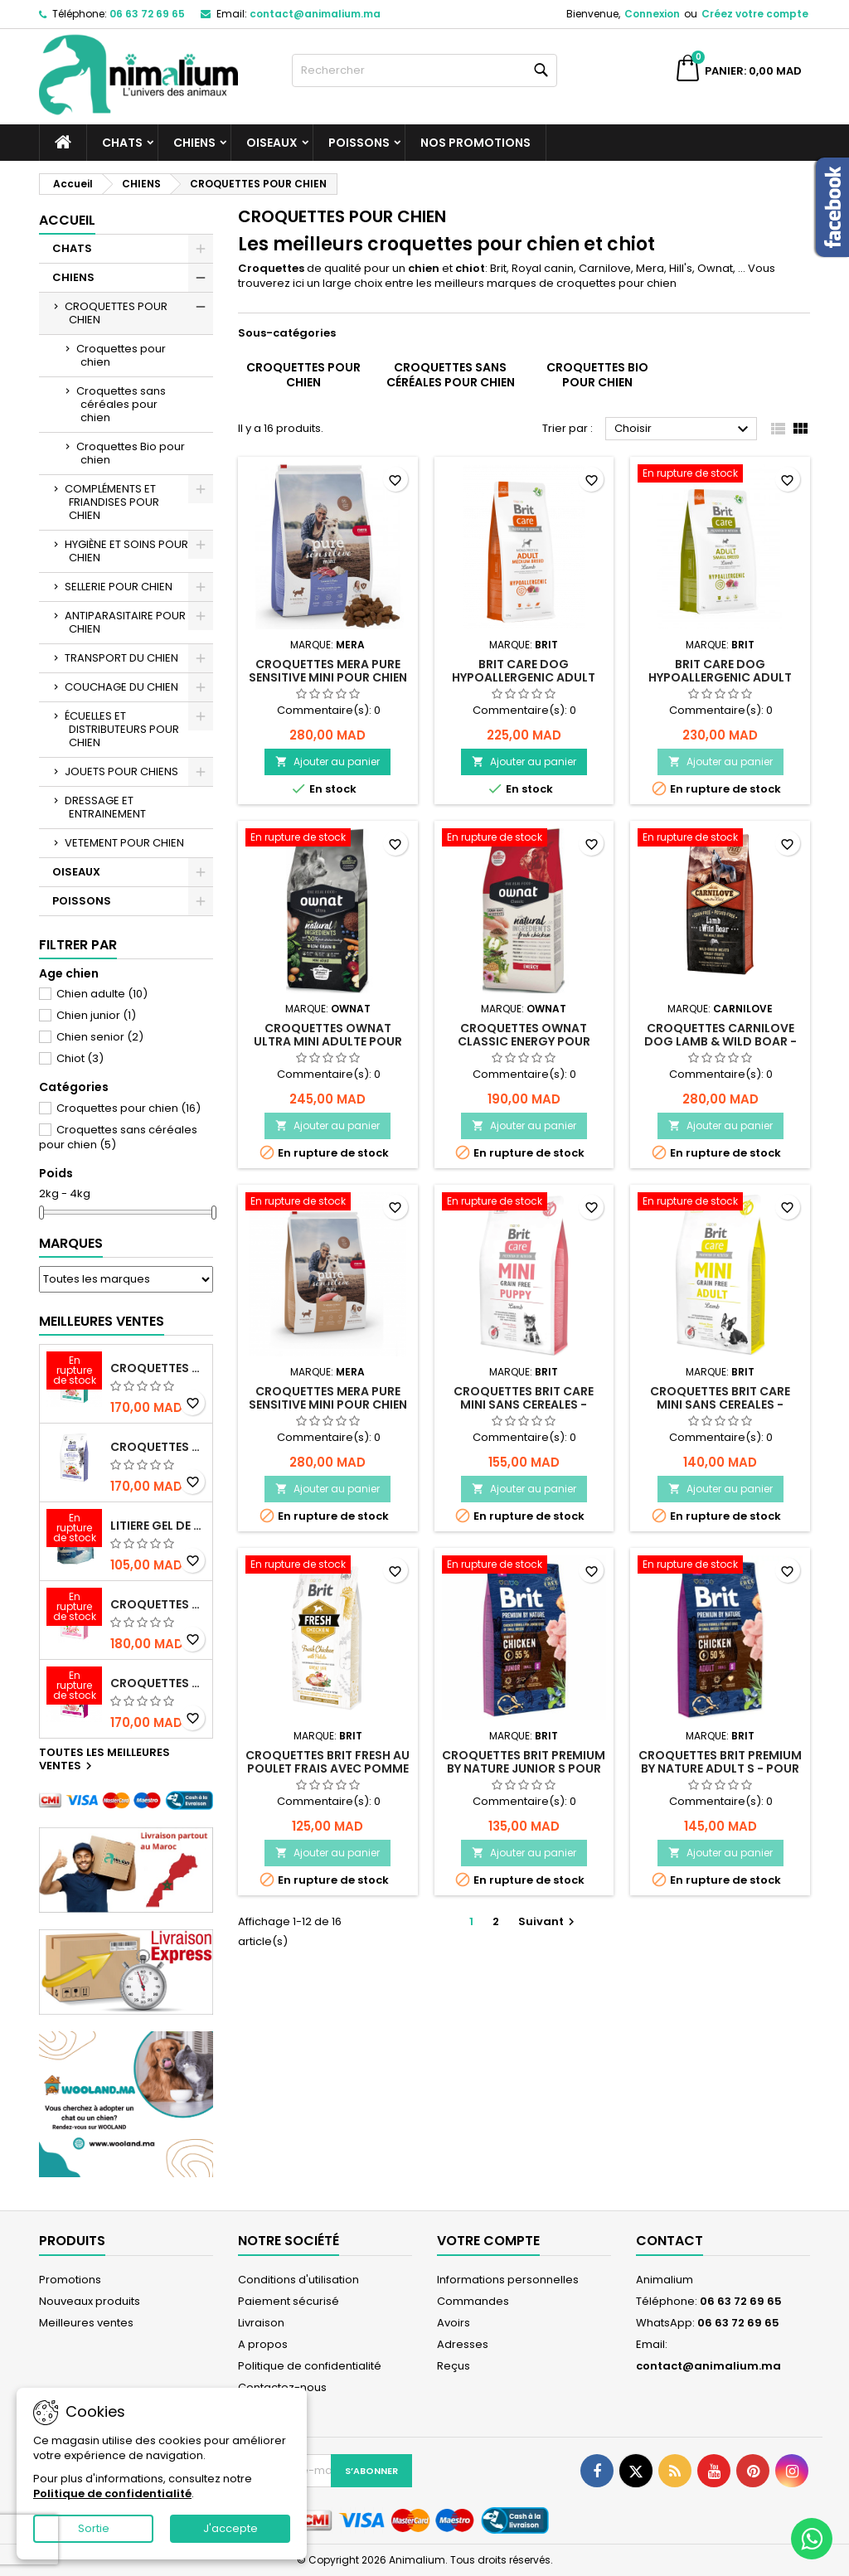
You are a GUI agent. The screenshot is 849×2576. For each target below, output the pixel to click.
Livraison (261, 2323)
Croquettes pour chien (121, 355)
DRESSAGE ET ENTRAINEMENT (105, 807)
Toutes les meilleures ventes (104, 1760)
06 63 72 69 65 (147, 14)
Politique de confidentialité (309, 2366)
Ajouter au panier (327, 761)
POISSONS (359, 142)
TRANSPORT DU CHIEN (121, 658)
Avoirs (453, 2323)
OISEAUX (272, 142)
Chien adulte (102, 994)
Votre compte (488, 2240)
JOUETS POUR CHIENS (121, 771)
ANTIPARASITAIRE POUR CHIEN (125, 622)
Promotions (70, 2279)
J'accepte (230, 2528)
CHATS (122, 142)
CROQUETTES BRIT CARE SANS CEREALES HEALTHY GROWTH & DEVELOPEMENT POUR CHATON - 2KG (158, 1683)
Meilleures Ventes (101, 1321)
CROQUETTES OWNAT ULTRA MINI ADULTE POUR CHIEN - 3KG (328, 1041)
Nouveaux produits (89, 2301)
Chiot (80, 1058)
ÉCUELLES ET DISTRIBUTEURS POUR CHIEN (122, 729)
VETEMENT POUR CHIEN (124, 843)
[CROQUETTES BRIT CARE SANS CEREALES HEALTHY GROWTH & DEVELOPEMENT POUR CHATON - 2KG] (74, 1687)
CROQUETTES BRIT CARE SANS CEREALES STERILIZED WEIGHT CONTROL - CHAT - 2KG (158, 1446)
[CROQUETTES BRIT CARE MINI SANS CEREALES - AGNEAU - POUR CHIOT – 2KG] (524, 1203)
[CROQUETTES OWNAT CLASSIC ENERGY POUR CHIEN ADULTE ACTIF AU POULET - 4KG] (524, 839)
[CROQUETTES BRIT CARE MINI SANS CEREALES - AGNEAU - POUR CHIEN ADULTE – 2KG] (720, 1203)
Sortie (93, 2528)
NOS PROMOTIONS (475, 142)
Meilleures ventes (86, 2323)
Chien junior (96, 1015)
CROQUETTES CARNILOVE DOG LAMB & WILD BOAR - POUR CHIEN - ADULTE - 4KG (720, 1041)
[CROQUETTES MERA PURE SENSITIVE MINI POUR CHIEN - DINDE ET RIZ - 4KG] (327, 1203)
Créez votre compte (754, 14)
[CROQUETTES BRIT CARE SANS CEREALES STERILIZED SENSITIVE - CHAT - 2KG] (74, 1608)
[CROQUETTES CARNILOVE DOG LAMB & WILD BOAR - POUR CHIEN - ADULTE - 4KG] (720, 839)
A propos (263, 2344)
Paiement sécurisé (288, 2301)
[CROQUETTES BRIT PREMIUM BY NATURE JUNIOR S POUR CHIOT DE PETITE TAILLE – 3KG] (524, 1566)
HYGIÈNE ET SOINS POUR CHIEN (126, 550)
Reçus (453, 2366)
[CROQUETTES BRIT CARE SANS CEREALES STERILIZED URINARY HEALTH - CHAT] (74, 1372)
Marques (71, 1243)
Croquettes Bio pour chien (130, 453)
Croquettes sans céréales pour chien (121, 404)
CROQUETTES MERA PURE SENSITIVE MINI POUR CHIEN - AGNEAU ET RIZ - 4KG (328, 677)
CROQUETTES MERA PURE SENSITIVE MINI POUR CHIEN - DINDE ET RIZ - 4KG (328, 1404)
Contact (669, 2240)
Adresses (462, 2344)
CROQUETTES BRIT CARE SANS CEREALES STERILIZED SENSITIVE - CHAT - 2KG (158, 1604)
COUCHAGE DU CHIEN (121, 687)
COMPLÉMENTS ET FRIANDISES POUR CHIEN (112, 502)
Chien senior (99, 1037)
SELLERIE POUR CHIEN (118, 586)
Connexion (652, 14)
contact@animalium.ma (315, 14)
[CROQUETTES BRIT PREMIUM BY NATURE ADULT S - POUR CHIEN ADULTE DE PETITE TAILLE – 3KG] (720, 1566)
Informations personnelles (508, 2279)
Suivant (548, 1921)
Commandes (473, 2301)
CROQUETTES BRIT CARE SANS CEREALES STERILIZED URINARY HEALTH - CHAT (158, 1368)
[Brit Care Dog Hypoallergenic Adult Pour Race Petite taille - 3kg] (720, 475)
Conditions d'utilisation (298, 2279)
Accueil (67, 220)
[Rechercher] (424, 70)
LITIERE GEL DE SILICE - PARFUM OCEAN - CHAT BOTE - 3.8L (158, 1525)
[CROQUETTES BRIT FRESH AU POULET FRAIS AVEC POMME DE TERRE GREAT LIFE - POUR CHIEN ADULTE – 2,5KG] (327, 1566)
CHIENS (194, 142)
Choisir (683, 429)
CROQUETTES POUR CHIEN (116, 312)
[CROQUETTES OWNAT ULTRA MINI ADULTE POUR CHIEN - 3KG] (327, 839)
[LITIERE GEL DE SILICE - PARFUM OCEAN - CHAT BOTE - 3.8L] (74, 1529)
